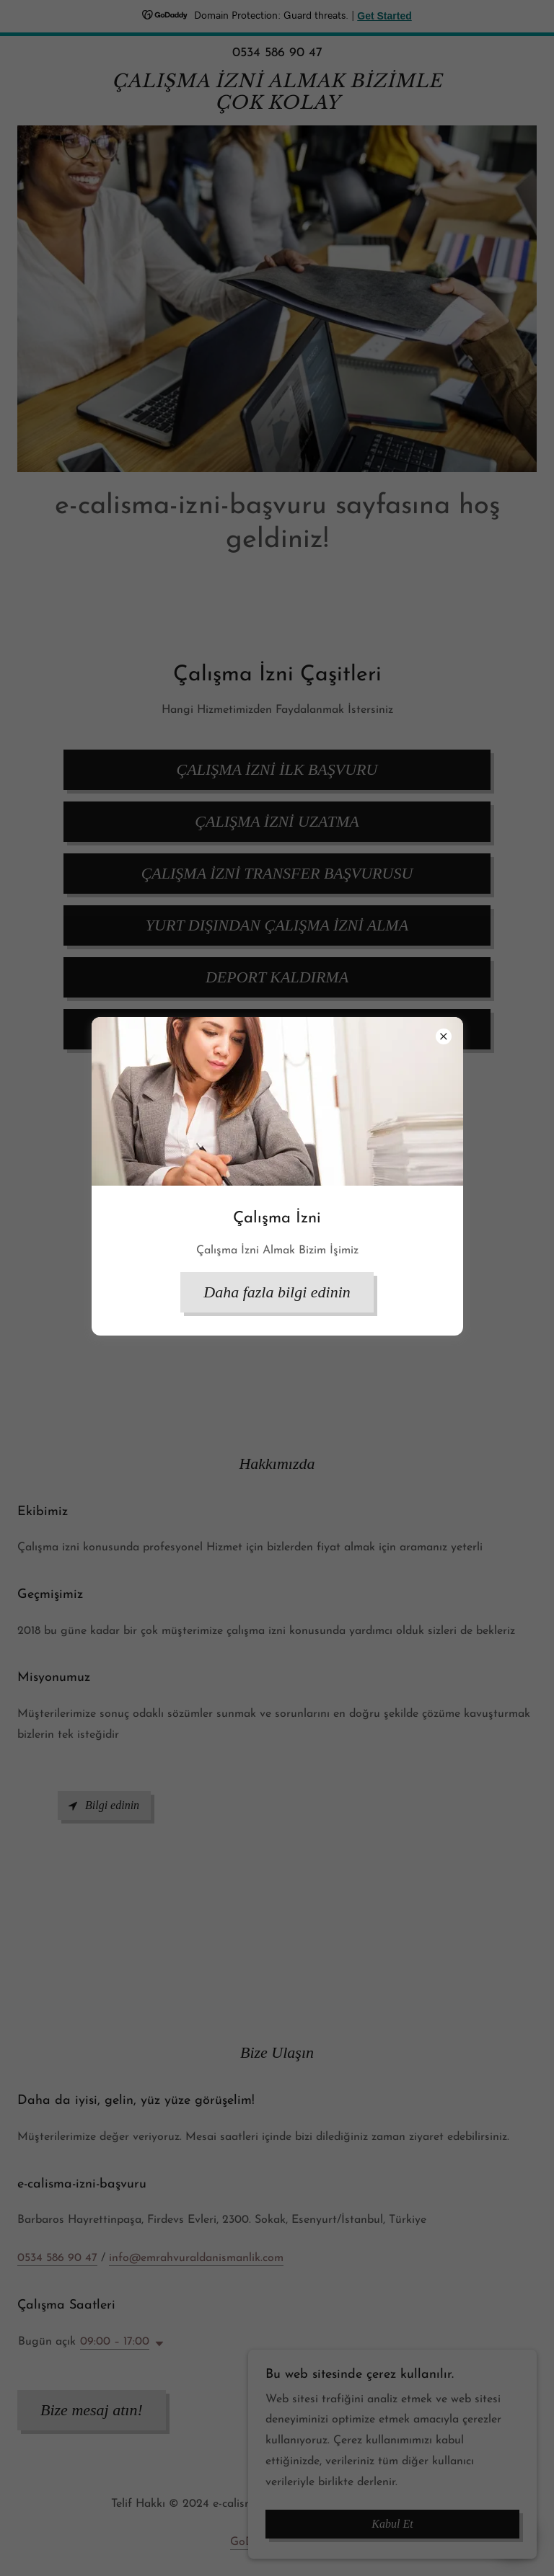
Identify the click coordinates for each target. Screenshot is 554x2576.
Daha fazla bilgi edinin (277, 1292)
